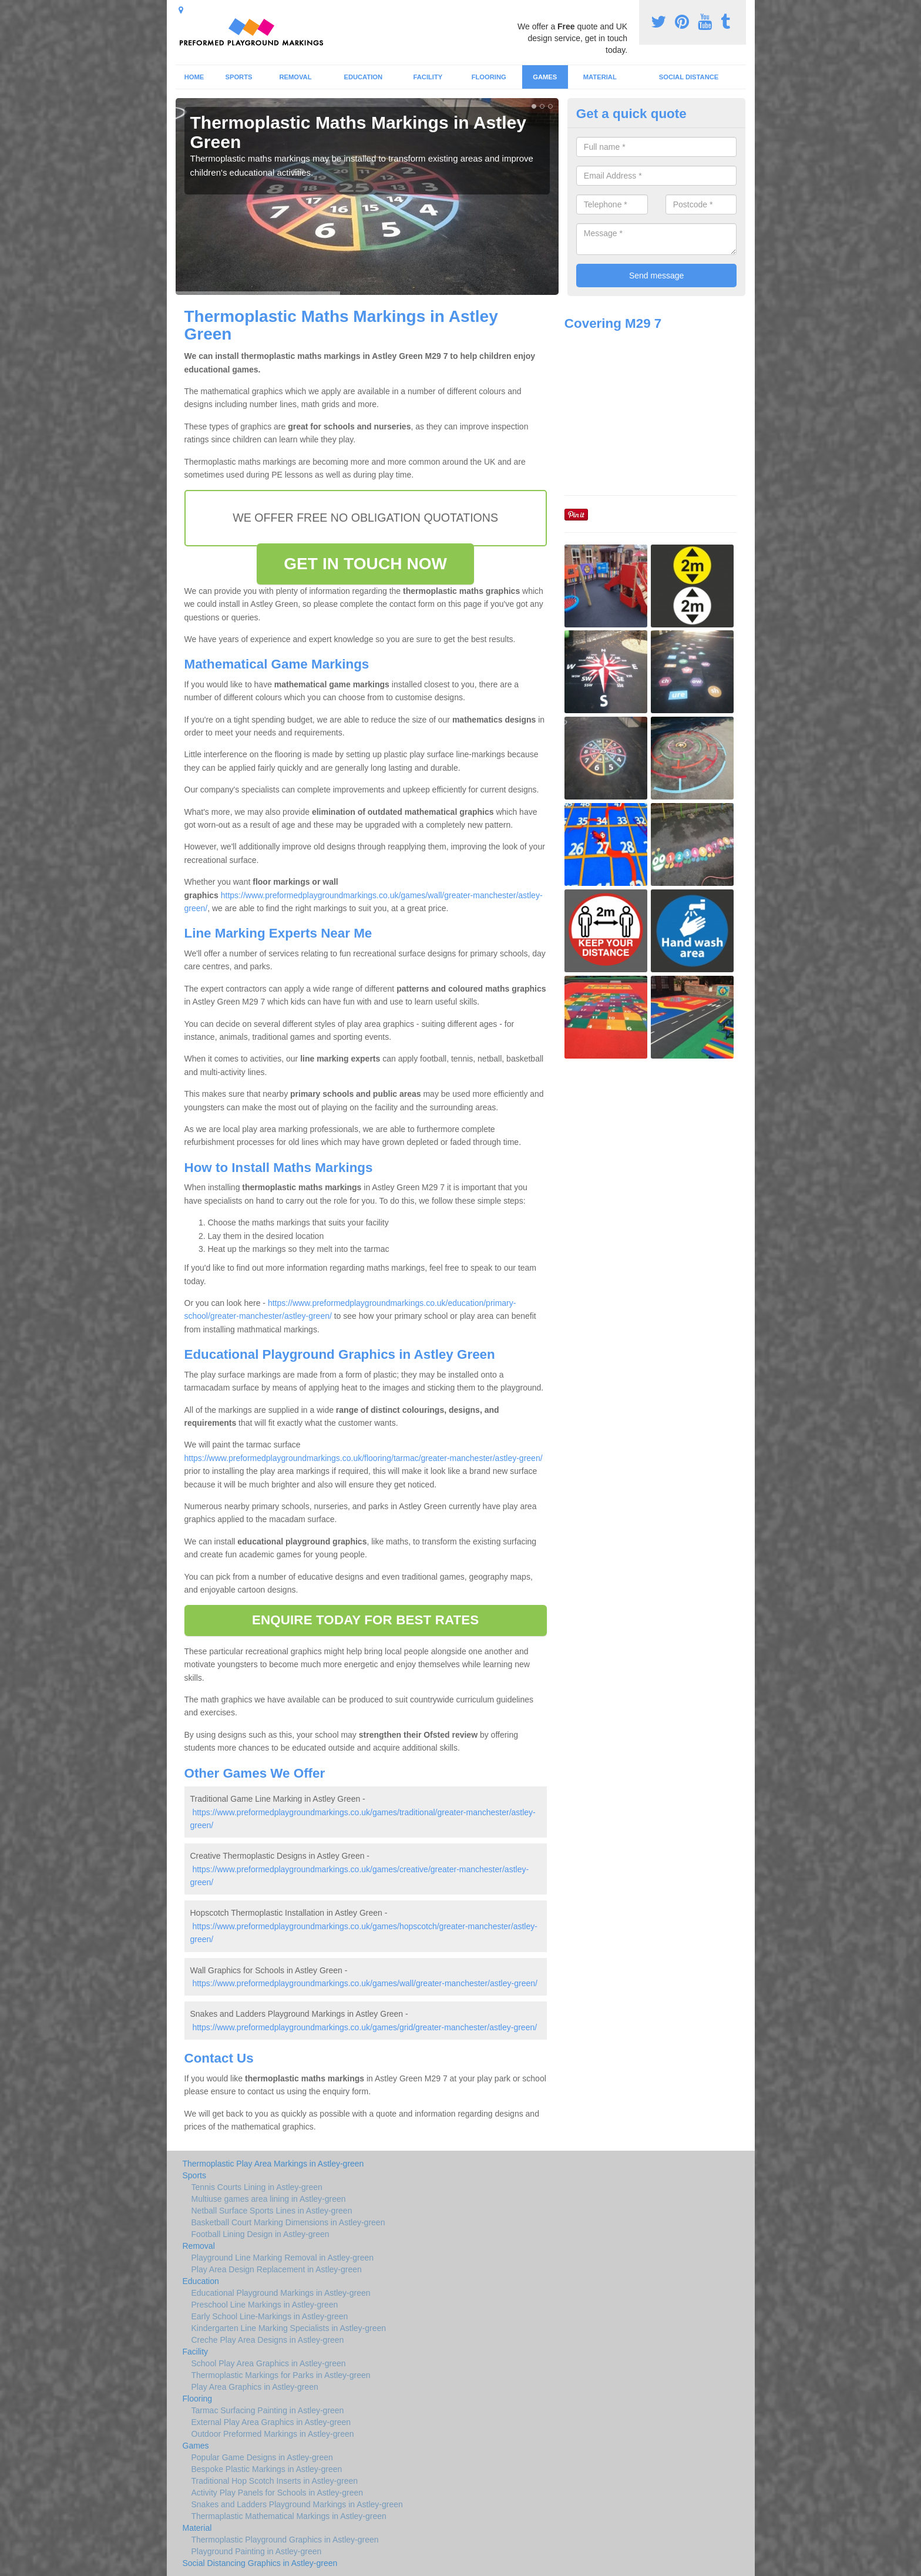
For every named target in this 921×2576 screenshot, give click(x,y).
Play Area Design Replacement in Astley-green (276, 2269)
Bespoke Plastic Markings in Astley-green (266, 2469)
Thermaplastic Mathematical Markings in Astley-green (288, 2516)
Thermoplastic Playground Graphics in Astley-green (285, 2539)
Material (600, 76)
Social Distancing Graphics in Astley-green (260, 2563)
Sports (238, 76)
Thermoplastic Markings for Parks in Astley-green (281, 2375)
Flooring (489, 76)
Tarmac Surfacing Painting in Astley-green (267, 2410)
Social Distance (689, 76)
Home (194, 76)
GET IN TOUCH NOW (365, 564)
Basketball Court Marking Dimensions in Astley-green (288, 2222)
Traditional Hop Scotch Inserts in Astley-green (274, 2481)
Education (363, 76)
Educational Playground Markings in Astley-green (281, 2293)
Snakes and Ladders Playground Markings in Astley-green (297, 2504)
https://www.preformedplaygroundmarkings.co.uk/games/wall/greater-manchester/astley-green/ (364, 1983)
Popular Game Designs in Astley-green (262, 2457)
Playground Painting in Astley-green (256, 2551)
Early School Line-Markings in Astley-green (269, 2316)
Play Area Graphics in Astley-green (254, 2387)
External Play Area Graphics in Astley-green (271, 2422)
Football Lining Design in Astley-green (260, 2234)
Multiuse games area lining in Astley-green (268, 2199)
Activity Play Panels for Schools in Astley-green (277, 2492)
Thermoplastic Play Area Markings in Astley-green (273, 2163)
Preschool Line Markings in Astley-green (264, 2304)
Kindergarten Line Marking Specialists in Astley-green (288, 2328)
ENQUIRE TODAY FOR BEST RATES (365, 1620)
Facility (428, 76)
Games (545, 76)
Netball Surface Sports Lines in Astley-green (271, 2210)
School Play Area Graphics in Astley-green (268, 2363)
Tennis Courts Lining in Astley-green (256, 2187)
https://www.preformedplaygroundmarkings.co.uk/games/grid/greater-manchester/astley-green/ (364, 2027)
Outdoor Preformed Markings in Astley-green (272, 2434)
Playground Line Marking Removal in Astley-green (282, 2257)
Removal (295, 76)
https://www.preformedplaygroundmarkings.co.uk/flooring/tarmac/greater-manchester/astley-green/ (363, 1458)
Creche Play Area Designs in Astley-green (267, 2340)
